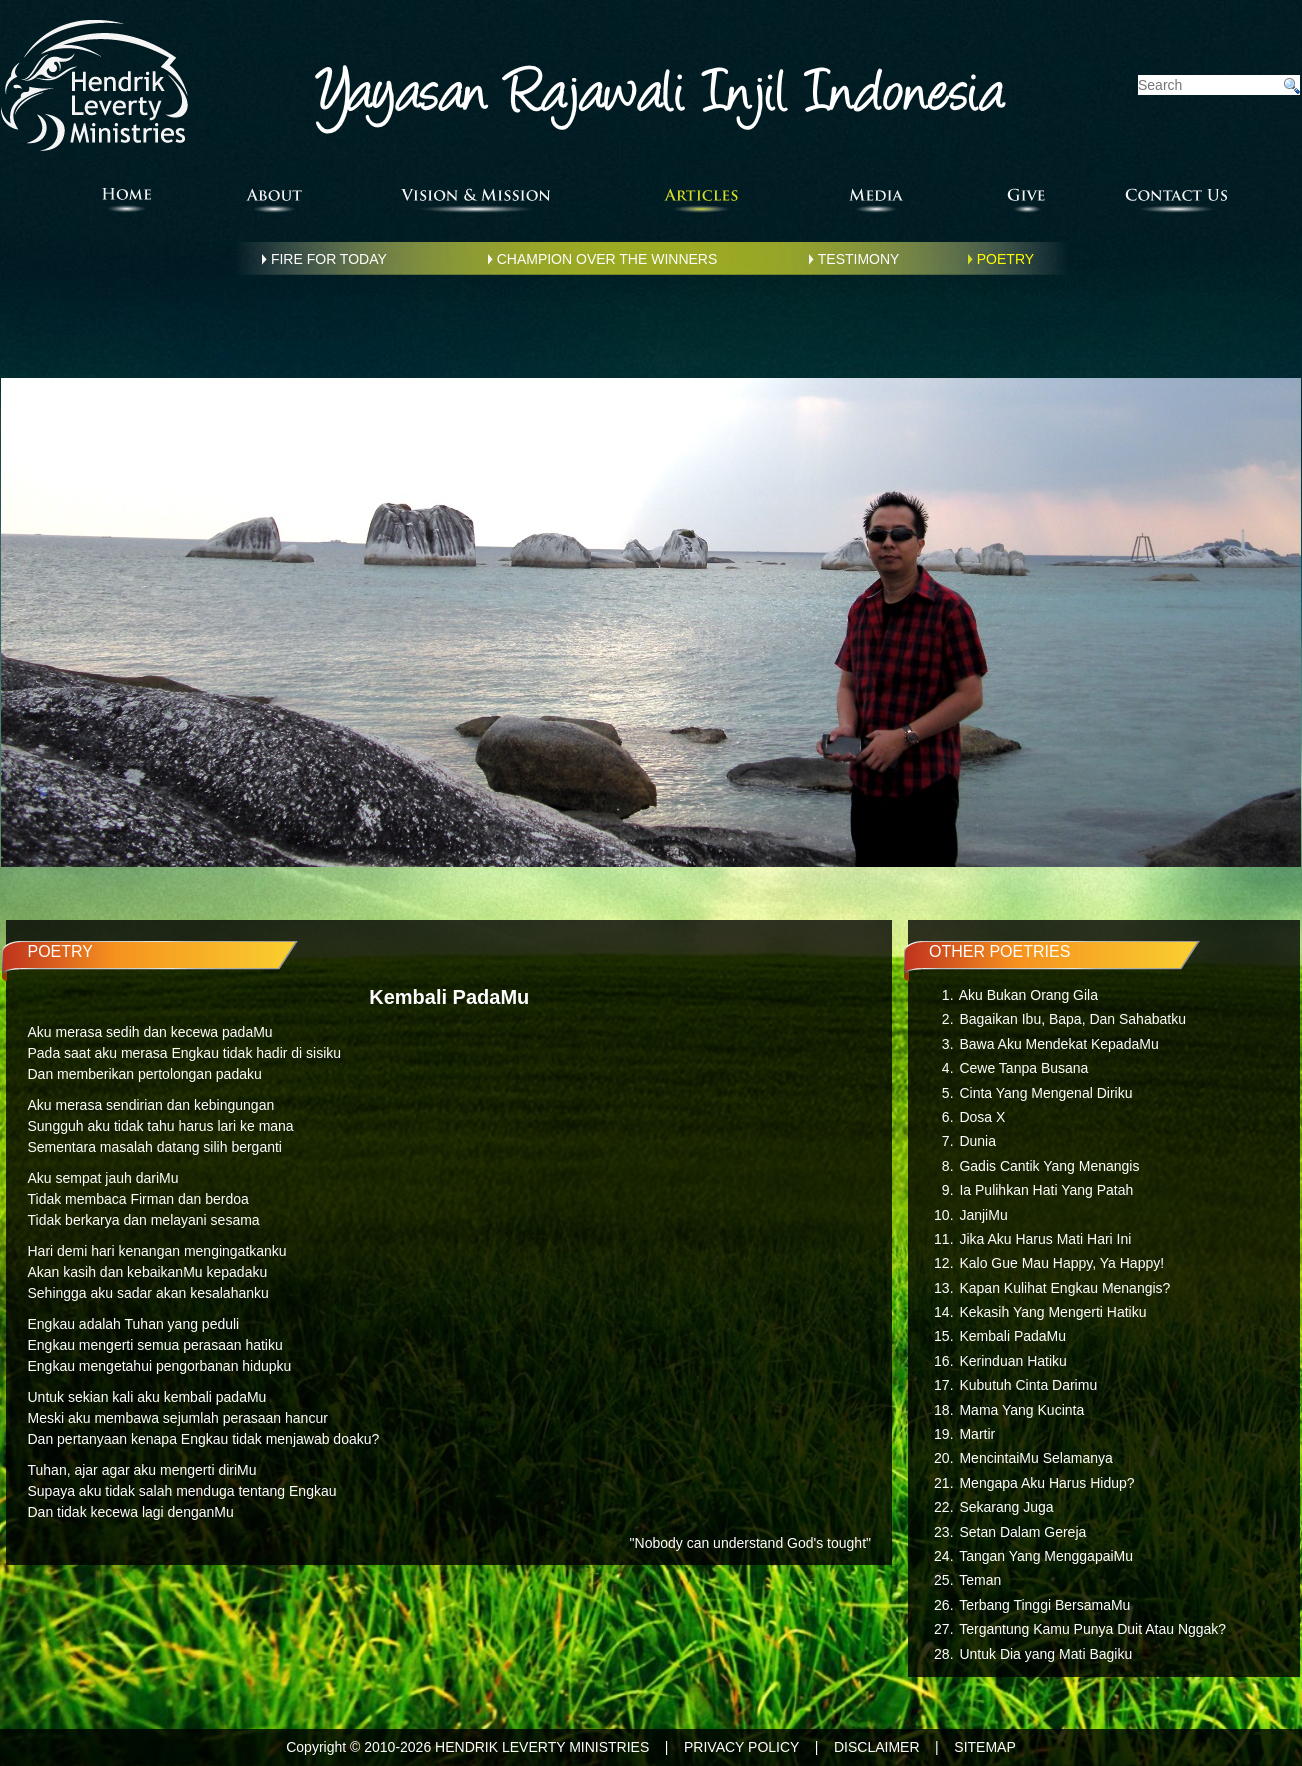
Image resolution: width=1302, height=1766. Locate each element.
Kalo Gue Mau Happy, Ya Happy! (1061, 1263)
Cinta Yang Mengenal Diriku (1045, 1093)
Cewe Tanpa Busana (1023, 1068)
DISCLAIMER (877, 1747)
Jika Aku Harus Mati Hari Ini (1045, 1239)
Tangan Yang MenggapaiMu (1046, 1556)
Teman (980, 1580)
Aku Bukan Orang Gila (1028, 995)
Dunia (977, 1141)
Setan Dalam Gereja (1022, 1532)
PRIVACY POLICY (741, 1747)
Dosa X (982, 1117)
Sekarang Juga (1006, 1507)
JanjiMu (983, 1215)
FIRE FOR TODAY (329, 259)
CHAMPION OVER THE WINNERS (607, 259)
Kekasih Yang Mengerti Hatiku (1052, 1312)
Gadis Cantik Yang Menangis (1049, 1166)
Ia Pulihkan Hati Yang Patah (1046, 1190)
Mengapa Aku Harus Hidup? (1046, 1483)
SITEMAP (984, 1747)
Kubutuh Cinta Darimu (1028, 1385)
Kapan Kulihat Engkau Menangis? (1064, 1288)
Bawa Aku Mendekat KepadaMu (1058, 1044)
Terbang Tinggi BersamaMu (1044, 1605)
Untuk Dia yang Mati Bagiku (1045, 1654)
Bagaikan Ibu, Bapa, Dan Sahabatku (1072, 1019)
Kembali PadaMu (1012, 1336)
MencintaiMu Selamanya (1035, 1458)
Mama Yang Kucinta (1021, 1410)
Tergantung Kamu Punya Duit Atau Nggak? (1092, 1629)
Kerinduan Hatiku (1012, 1361)
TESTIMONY (859, 259)
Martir (977, 1434)
